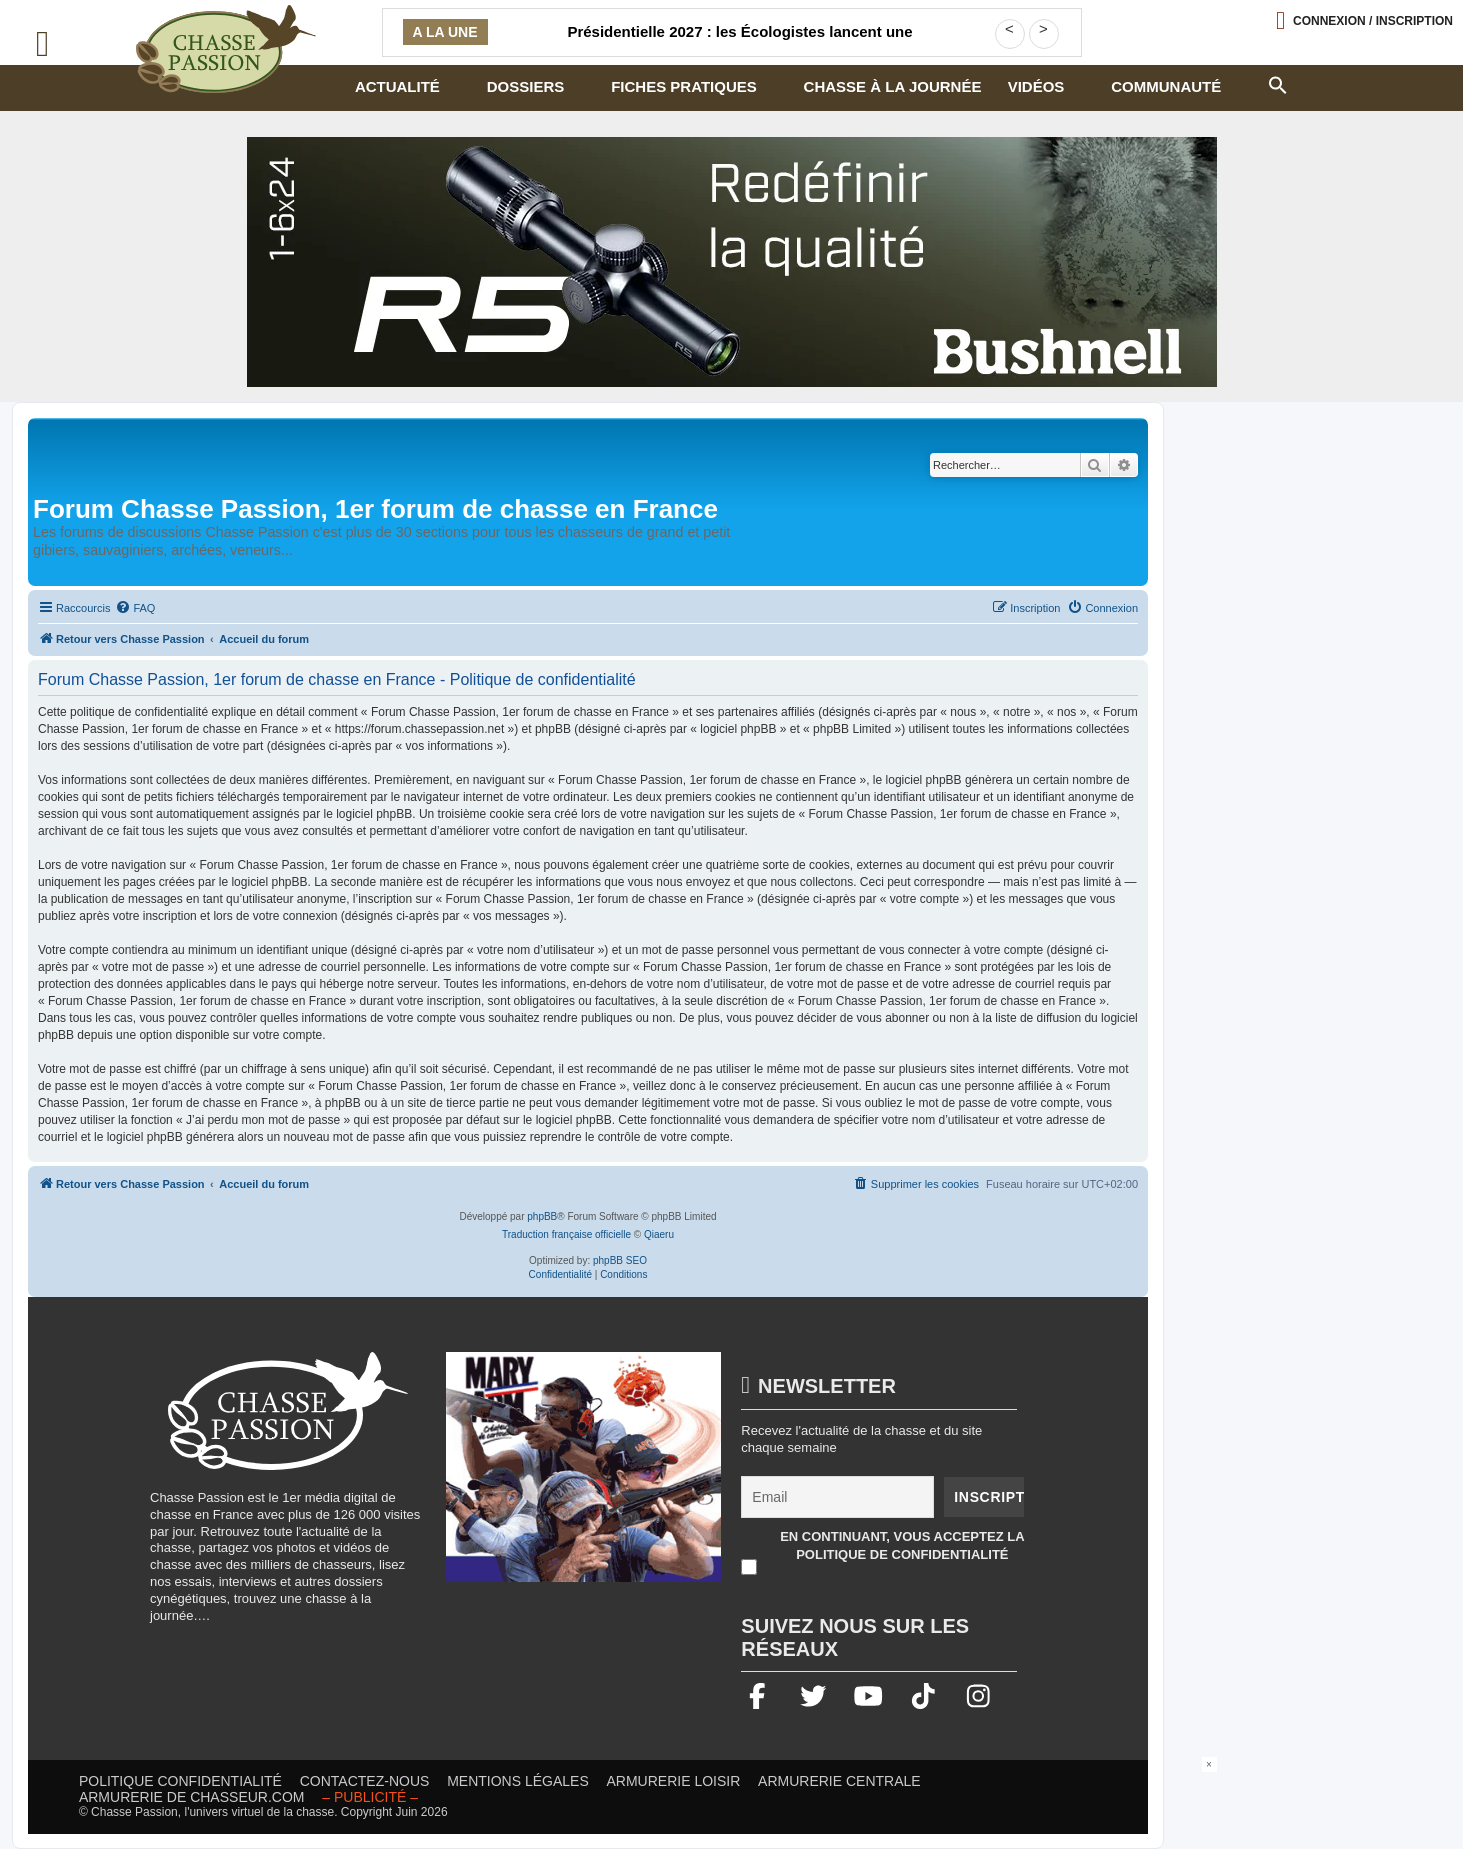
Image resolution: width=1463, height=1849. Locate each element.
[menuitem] (135, 608)
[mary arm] (584, 1477)
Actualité (397, 86)
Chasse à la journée (893, 86)
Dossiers (526, 86)
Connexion (1373, 21)
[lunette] (732, 262)
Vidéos (1036, 86)
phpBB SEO (620, 1260)
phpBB (542, 1216)
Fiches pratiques (684, 86)
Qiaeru (659, 1234)
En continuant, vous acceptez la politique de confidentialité (902, 1545)
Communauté (1166, 86)
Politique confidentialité (180, 1781)
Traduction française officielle (566, 1234)
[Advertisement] (732, 1802)
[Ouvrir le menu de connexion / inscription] (1364, 20)
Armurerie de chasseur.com (192, 1797)
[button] (1278, 83)
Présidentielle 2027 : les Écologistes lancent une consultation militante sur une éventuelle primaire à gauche (739, 44)
